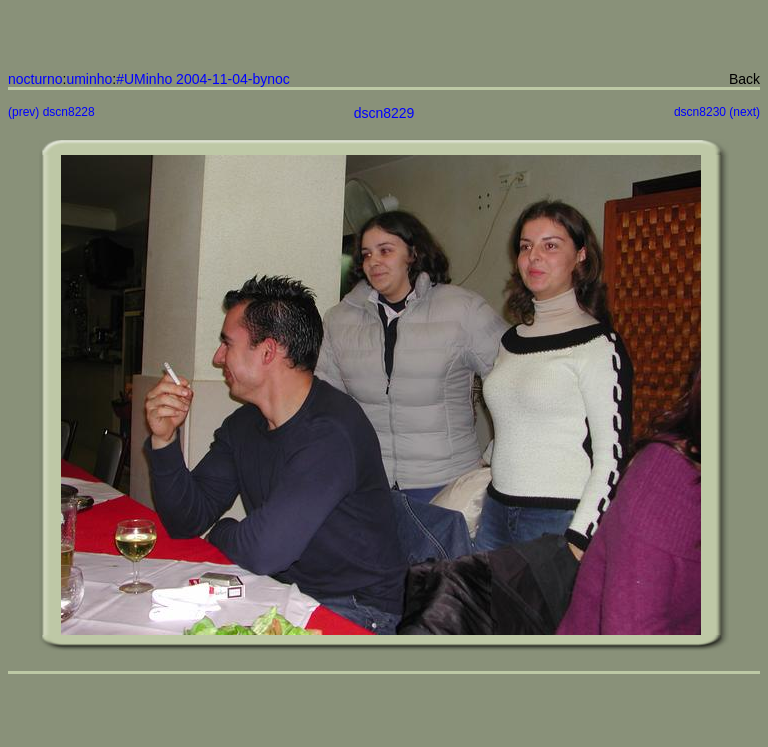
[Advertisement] (382, 38)
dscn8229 (384, 113)
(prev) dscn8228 (51, 112)
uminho (89, 79)
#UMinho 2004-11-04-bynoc (203, 79)
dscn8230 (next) (717, 112)
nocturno (35, 79)
